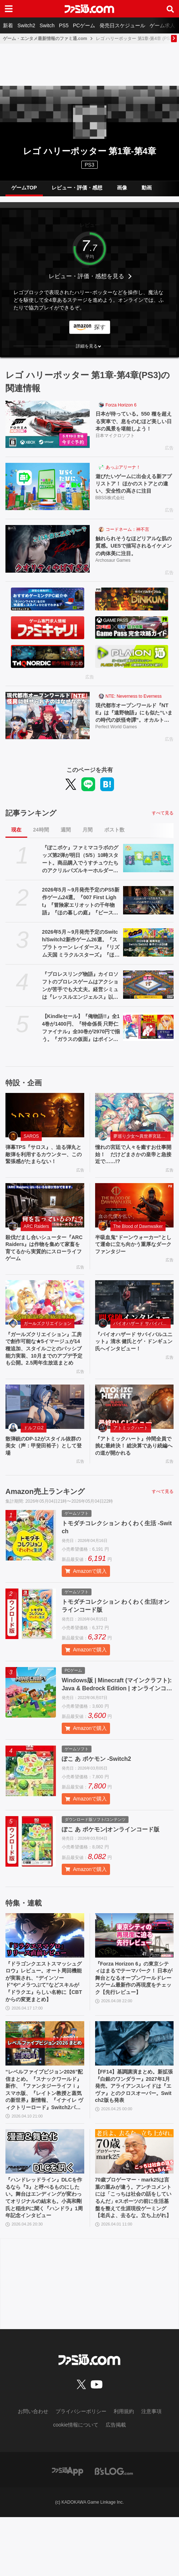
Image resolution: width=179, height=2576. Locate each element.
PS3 (89, 165)
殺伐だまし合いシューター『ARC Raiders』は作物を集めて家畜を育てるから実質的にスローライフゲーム (43, 1270)
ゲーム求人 (162, 25)
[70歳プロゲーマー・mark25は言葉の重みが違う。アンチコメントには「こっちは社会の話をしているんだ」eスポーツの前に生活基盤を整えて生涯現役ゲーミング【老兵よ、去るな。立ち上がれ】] (134, 2204)
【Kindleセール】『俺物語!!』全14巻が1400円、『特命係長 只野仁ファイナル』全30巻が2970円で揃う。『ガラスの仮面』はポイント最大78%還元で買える (81, 1038)
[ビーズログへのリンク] (114, 2530)
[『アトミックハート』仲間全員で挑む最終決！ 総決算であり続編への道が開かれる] (134, 1444)
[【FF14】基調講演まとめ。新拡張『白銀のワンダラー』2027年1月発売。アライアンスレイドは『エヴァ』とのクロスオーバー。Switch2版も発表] (134, 2090)
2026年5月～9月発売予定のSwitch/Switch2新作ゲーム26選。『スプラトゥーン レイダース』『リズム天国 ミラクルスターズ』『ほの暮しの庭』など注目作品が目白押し (81, 953)
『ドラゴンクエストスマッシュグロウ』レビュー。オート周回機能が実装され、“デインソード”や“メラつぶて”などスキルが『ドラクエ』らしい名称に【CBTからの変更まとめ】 (44, 2026)
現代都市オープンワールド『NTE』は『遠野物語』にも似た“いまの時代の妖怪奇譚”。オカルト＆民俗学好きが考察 (133, 721)
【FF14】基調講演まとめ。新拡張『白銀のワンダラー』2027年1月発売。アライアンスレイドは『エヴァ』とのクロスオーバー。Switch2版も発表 (133, 2139)
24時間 (41, 839)
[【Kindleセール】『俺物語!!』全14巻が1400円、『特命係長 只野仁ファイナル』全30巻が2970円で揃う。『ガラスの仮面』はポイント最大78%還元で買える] (148, 1036)
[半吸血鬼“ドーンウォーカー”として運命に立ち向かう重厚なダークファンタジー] (134, 1225)
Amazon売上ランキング (45, 1533)
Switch (47, 25)
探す (100, 327)
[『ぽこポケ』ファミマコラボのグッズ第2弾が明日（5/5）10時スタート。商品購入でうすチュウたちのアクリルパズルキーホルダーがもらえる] (148, 867)
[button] (89, 346)
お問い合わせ (33, 2470)
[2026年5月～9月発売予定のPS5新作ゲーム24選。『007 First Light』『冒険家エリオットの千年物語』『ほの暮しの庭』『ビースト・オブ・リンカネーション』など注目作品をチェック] (148, 910)
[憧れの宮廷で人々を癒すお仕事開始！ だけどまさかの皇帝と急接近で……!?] (134, 1124)
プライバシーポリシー (81, 2470)
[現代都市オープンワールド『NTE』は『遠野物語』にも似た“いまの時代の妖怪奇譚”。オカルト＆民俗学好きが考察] (47, 722)
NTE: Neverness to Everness (134, 703)
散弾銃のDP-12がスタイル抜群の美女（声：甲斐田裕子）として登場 (43, 1485)
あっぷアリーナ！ (123, 469)
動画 (147, 188)
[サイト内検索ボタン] (170, 8)
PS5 (63, 25)
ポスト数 (114, 839)
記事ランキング (30, 822)
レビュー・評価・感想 (77, 188)
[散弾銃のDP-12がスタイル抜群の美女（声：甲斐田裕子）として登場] (44, 1444)
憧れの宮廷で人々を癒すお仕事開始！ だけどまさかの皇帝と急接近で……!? (133, 1165)
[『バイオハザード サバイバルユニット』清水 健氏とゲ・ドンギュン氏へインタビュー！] (134, 1327)
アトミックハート (130, 1465)
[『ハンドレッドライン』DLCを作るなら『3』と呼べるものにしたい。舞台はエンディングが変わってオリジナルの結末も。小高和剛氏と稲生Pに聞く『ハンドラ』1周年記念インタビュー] (44, 2204)
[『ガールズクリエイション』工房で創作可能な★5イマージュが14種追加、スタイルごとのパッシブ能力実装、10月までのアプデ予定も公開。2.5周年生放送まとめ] (44, 1327)
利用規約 (124, 2470)
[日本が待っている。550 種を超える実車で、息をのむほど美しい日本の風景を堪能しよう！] (47, 424)
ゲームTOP (24, 188)
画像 (122, 188)
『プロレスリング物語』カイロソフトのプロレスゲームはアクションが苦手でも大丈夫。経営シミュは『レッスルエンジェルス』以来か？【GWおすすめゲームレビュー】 (80, 995)
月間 (87, 839)
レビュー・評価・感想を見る (86, 276)
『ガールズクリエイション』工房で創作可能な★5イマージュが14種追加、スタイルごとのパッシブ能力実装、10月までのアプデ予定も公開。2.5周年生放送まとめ (44, 1379)
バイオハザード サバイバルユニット (142, 1347)
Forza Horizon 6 (121, 405)
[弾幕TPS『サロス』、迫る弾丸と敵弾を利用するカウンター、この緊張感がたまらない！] (44, 1124)
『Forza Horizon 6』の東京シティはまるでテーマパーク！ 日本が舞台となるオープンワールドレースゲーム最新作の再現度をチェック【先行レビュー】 (134, 2025)
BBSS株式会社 (110, 502)
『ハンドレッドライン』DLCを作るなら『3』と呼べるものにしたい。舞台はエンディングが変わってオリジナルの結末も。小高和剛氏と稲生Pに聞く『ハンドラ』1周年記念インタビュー (43, 2254)
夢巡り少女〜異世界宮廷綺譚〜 (142, 1145)
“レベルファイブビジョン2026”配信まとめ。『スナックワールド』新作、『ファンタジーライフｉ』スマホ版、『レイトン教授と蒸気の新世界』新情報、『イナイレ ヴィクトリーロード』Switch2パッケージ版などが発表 (43, 2140)
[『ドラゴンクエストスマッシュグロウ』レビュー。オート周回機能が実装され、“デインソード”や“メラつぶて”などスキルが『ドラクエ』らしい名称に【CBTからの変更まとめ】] (44, 1976)
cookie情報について (75, 2484)
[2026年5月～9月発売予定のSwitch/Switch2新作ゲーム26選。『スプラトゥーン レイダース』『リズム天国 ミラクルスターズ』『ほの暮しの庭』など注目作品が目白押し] (148, 952)
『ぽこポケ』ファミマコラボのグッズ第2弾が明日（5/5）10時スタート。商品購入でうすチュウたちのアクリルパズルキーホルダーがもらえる (80, 869)
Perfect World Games (116, 736)
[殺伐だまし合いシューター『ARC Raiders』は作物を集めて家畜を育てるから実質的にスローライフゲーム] (44, 1225)
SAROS (31, 1145)
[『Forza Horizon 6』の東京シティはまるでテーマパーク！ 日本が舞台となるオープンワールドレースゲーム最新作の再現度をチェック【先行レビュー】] (134, 1976)
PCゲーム (84, 25)
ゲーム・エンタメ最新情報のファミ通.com (45, 38)
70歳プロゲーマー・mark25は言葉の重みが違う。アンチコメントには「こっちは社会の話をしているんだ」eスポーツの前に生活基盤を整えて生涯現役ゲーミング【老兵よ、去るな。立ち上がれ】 (133, 2254)
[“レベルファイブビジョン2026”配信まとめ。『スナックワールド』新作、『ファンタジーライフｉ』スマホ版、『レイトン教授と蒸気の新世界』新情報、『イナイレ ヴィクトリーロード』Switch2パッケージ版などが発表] (44, 2090)
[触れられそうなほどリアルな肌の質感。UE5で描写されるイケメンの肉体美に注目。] (47, 553)
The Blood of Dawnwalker (138, 1246)
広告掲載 (116, 2484)
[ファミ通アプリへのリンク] (67, 2530)
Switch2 (26, 25)
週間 (66, 839)
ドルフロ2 (34, 1465)
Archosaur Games (113, 567)
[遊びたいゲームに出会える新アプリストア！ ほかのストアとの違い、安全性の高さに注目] (47, 488)
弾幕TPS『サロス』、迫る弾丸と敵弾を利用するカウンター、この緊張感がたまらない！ (43, 1169)
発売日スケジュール (122, 25)
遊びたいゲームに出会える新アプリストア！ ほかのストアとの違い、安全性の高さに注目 (133, 487)
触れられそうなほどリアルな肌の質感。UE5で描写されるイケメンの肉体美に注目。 (133, 551)
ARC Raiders (36, 1246)
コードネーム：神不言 (127, 534)
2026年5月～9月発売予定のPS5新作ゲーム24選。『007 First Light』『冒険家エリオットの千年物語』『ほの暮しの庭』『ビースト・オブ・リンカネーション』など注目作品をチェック (80, 911)
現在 (16, 839)
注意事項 (151, 2470)
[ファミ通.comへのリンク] (89, 8)
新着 (8, 25)
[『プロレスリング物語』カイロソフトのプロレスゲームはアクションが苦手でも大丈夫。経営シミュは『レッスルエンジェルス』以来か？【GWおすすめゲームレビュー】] (148, 994)
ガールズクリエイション (48, 1347)
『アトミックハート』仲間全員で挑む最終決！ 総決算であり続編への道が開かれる (133, 1485)
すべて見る (163, 822)
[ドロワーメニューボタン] (8, 8)
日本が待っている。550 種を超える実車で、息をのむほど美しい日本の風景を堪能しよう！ (133, 422)
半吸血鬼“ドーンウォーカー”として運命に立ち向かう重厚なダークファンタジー (134, 1266)
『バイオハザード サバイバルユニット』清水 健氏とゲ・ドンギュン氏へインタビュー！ (133, 1367)
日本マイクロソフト (115, 437)
